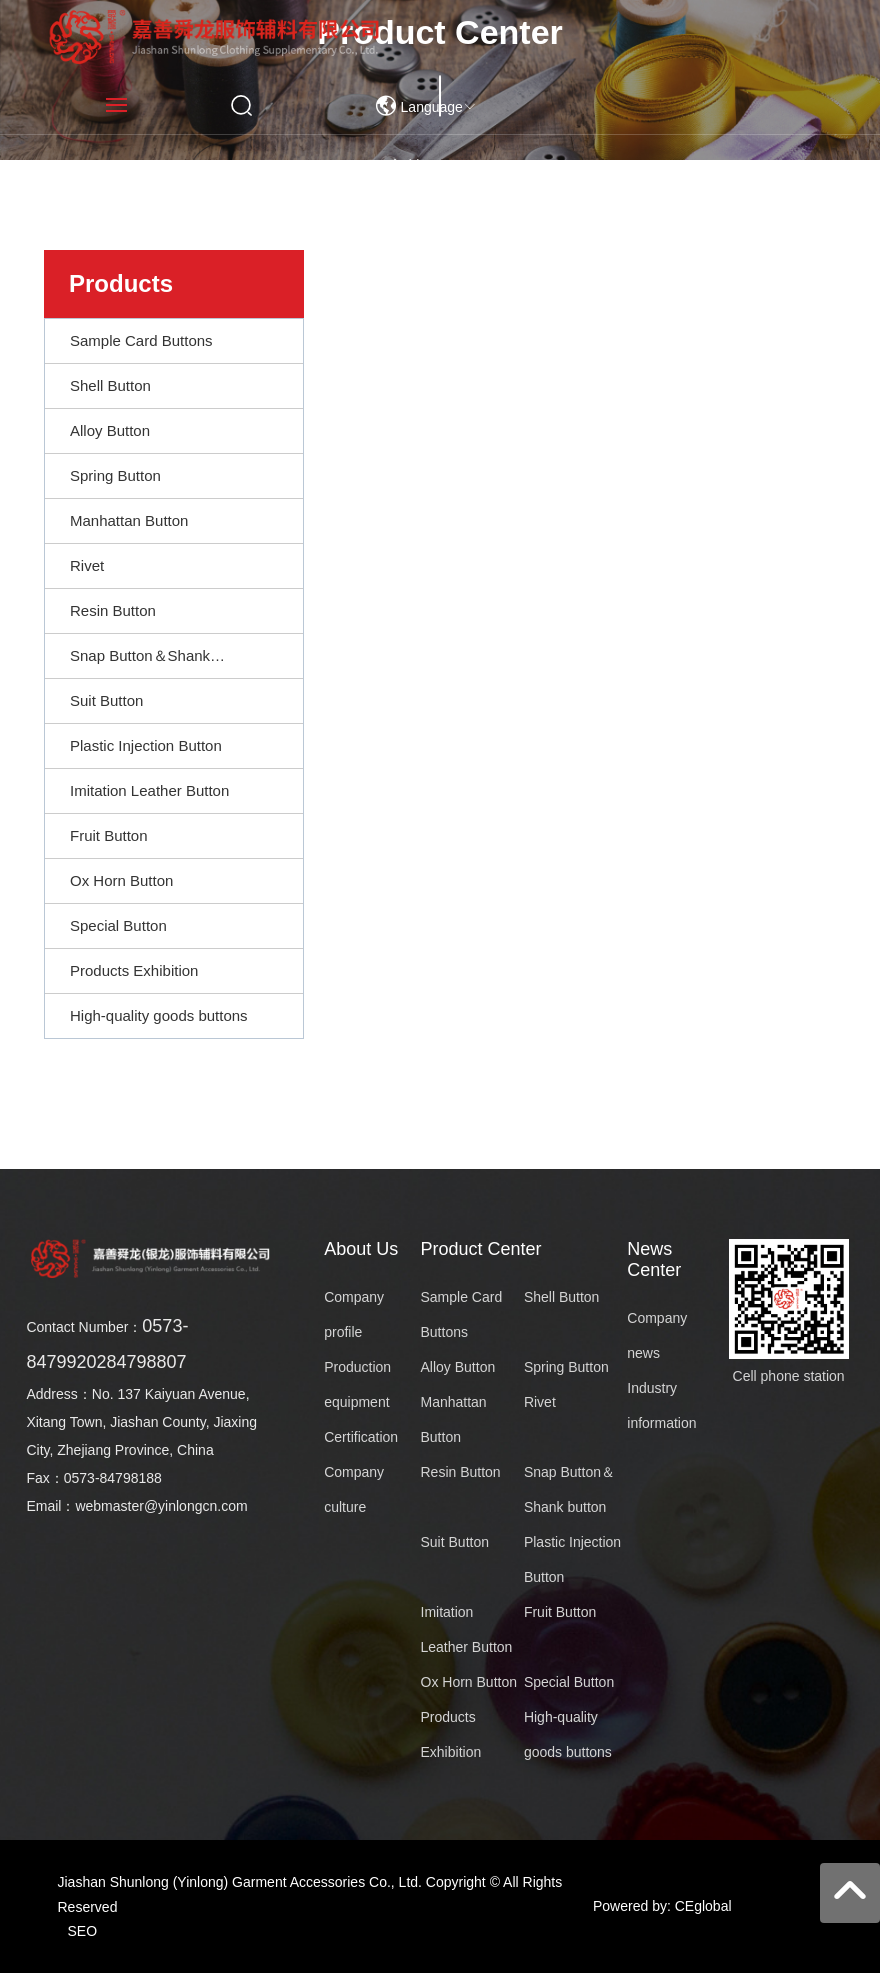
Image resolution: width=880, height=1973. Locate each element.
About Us (361, 1249)
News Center (654, 1259)
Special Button (569, 1682)
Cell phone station (789, 1376)
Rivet (540, 1402)
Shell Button (562, 1297)
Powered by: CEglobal (662, 1906)
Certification (361, 1437)
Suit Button (455, 1542)
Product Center (481, 1249)
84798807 (147, 1362)
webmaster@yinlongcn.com (161, 1506)
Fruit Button (560, 1612)
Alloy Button (458, 1367)
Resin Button (461, 1472)
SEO (83, 1931)
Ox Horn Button (469, 1682)
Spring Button (566, 1367)
